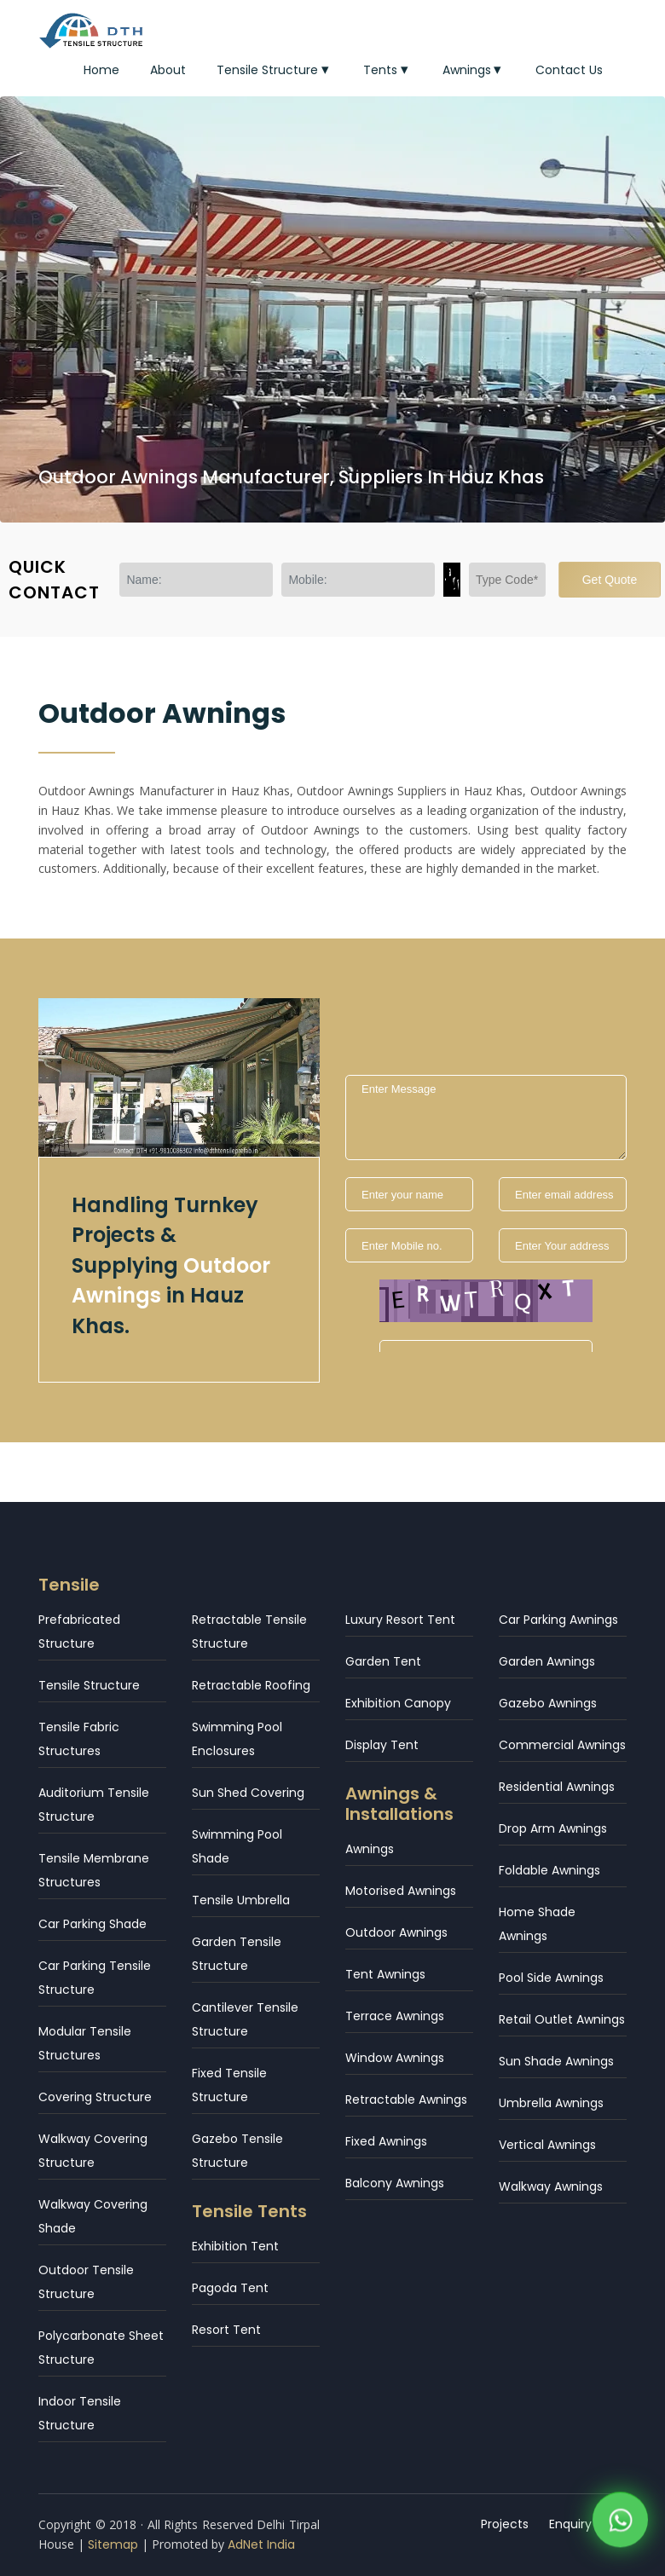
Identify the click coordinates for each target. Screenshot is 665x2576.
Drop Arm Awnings (553, 1828)
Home (101, 69)
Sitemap (113, 2544)
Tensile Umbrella (241, 1900)
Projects (505, 2524)
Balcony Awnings (394, 2183)
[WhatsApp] (620, 2522)
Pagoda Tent (230, 2287)
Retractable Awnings (406, 2099)
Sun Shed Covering (248, 1792)
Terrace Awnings (394, 2015)
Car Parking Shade (92, 1923)
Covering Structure (95, 2096)
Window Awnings (394, 2057)
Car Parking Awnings (558, 1619)
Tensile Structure (274, 69)
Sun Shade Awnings (556, 2061)
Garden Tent (383, 1661)
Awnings (474, 69)
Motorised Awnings (400, 1890)
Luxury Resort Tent (400, 1619)
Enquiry (570, 2524)
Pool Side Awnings (551, 1977)
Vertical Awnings (547, 2144)
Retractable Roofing (251, 1685)
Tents (387, 69)
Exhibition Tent (235, 2246)
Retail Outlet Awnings (562, 2019)
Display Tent (382, 1744)
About (168, 69)
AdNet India (261, 2544)
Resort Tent (226, 2329)
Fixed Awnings (386, 2141)
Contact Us (569, 69)
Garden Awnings (547, 1661)
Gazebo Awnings (548, 1703)
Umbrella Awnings (551, 2102)
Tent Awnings (385, 1974)
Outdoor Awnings (396, 1932)
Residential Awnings (557, 1786)
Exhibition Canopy (398, 1703)
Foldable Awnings (549, 1870)
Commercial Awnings (562, 1744)
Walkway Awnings (551, 2186)
